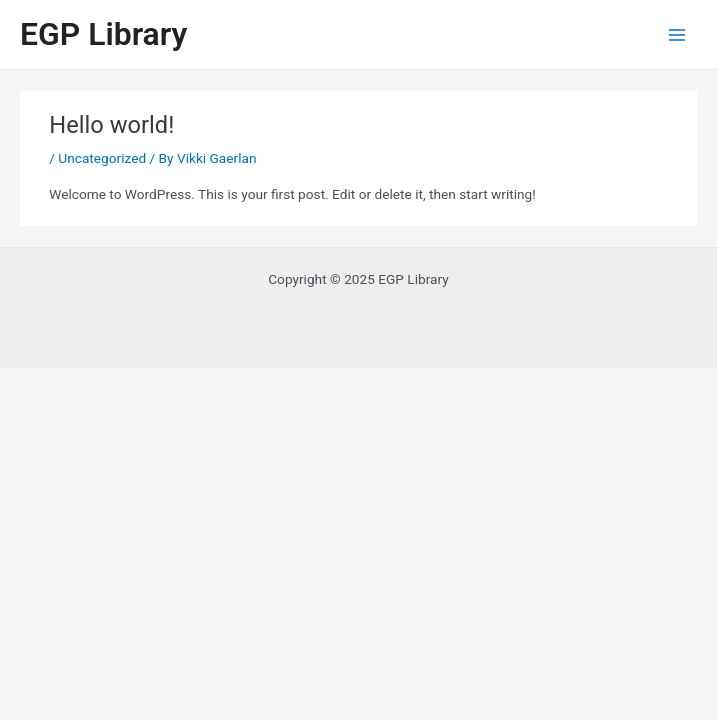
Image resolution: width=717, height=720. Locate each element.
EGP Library (103, 34)
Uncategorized (102, 158)
